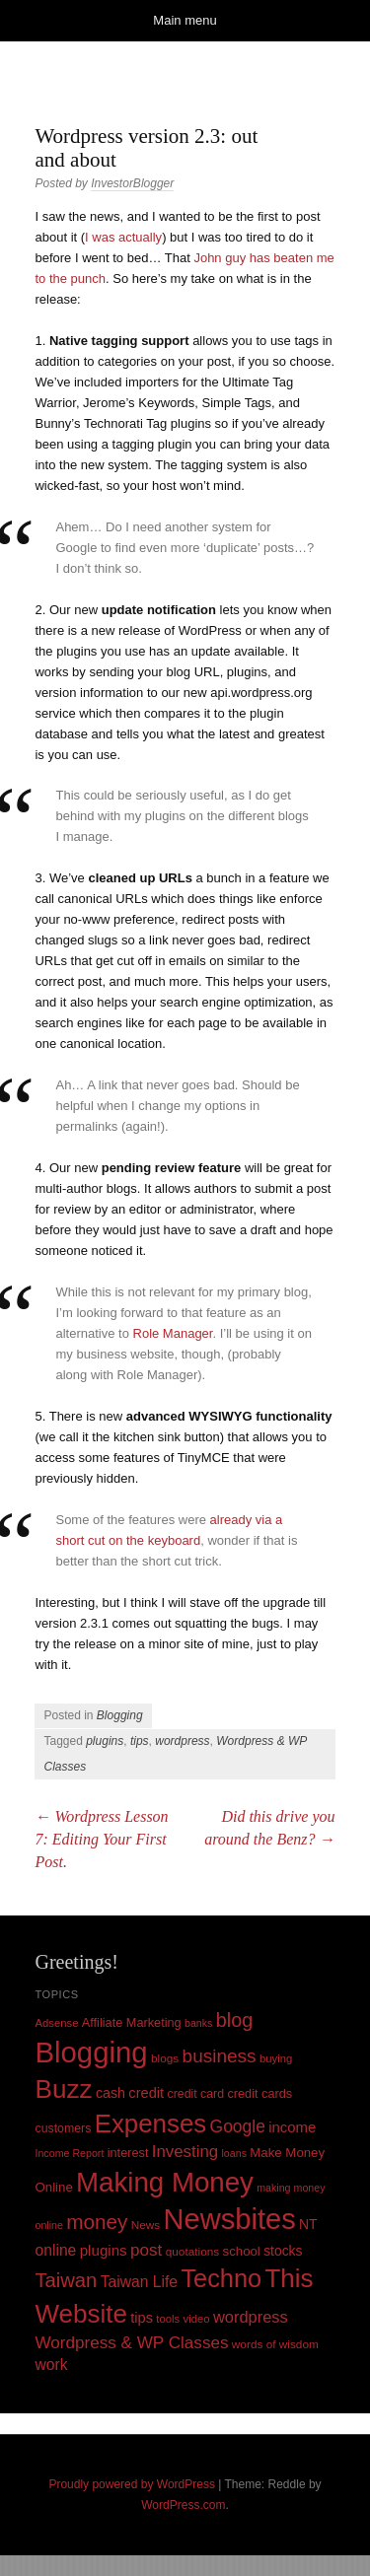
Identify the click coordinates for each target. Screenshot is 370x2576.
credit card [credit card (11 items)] (196, 2094)
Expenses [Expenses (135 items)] (151, 2123)
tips (139, 1741)
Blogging (120, 1715)
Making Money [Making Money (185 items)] (165, 2182)
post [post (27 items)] (146, 2250)
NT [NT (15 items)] (308, 2224)
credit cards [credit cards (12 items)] (259, 2093)
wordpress (182, 1741)
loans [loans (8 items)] (233, 2153)
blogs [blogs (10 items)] (165, 2058)
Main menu (184, 20)
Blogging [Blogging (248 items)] (91, 2052)
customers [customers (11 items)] (63, 2128)
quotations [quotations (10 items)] (193, 2252)
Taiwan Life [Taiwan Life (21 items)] (139, 2281)
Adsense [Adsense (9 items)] (56, 2023)
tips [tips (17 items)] (141, 2318)
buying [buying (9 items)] (275, 2058)
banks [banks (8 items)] (198, 2023)
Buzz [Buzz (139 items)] (63, 2089)
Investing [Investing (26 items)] (185, 2151)
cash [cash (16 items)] (110, 2093)
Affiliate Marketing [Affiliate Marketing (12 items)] (132, 2022)
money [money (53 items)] (96, 2221)
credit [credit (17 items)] (146, 2093)
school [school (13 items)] (241, 2251)
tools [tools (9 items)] (168, 2319)
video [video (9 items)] (197, 2319)
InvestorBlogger (132, 183)
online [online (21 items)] (55, 2250)
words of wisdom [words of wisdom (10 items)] (275, 2344)
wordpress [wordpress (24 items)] (250, 2317)
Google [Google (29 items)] (237, 2126)
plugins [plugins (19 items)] (103, 2250)
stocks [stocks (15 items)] (282, 2251)
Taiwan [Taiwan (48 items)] (66, 2280)
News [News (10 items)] (146, 2225)
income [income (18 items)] (292, 2127)
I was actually (123, 237)
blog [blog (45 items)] (234, 2020)
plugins (104, 1741)
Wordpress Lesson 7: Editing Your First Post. (101, 1839)
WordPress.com (183, 2505)
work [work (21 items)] (51, 2364)
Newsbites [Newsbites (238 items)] (230, 2219)
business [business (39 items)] (220, 2056)
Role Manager (173, 1333)
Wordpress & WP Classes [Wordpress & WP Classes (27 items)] (131, 2342)
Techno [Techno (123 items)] (221, 2278)
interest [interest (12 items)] (128, 2152)
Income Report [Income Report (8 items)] (69, 2153)
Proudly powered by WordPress (131, 2484)
